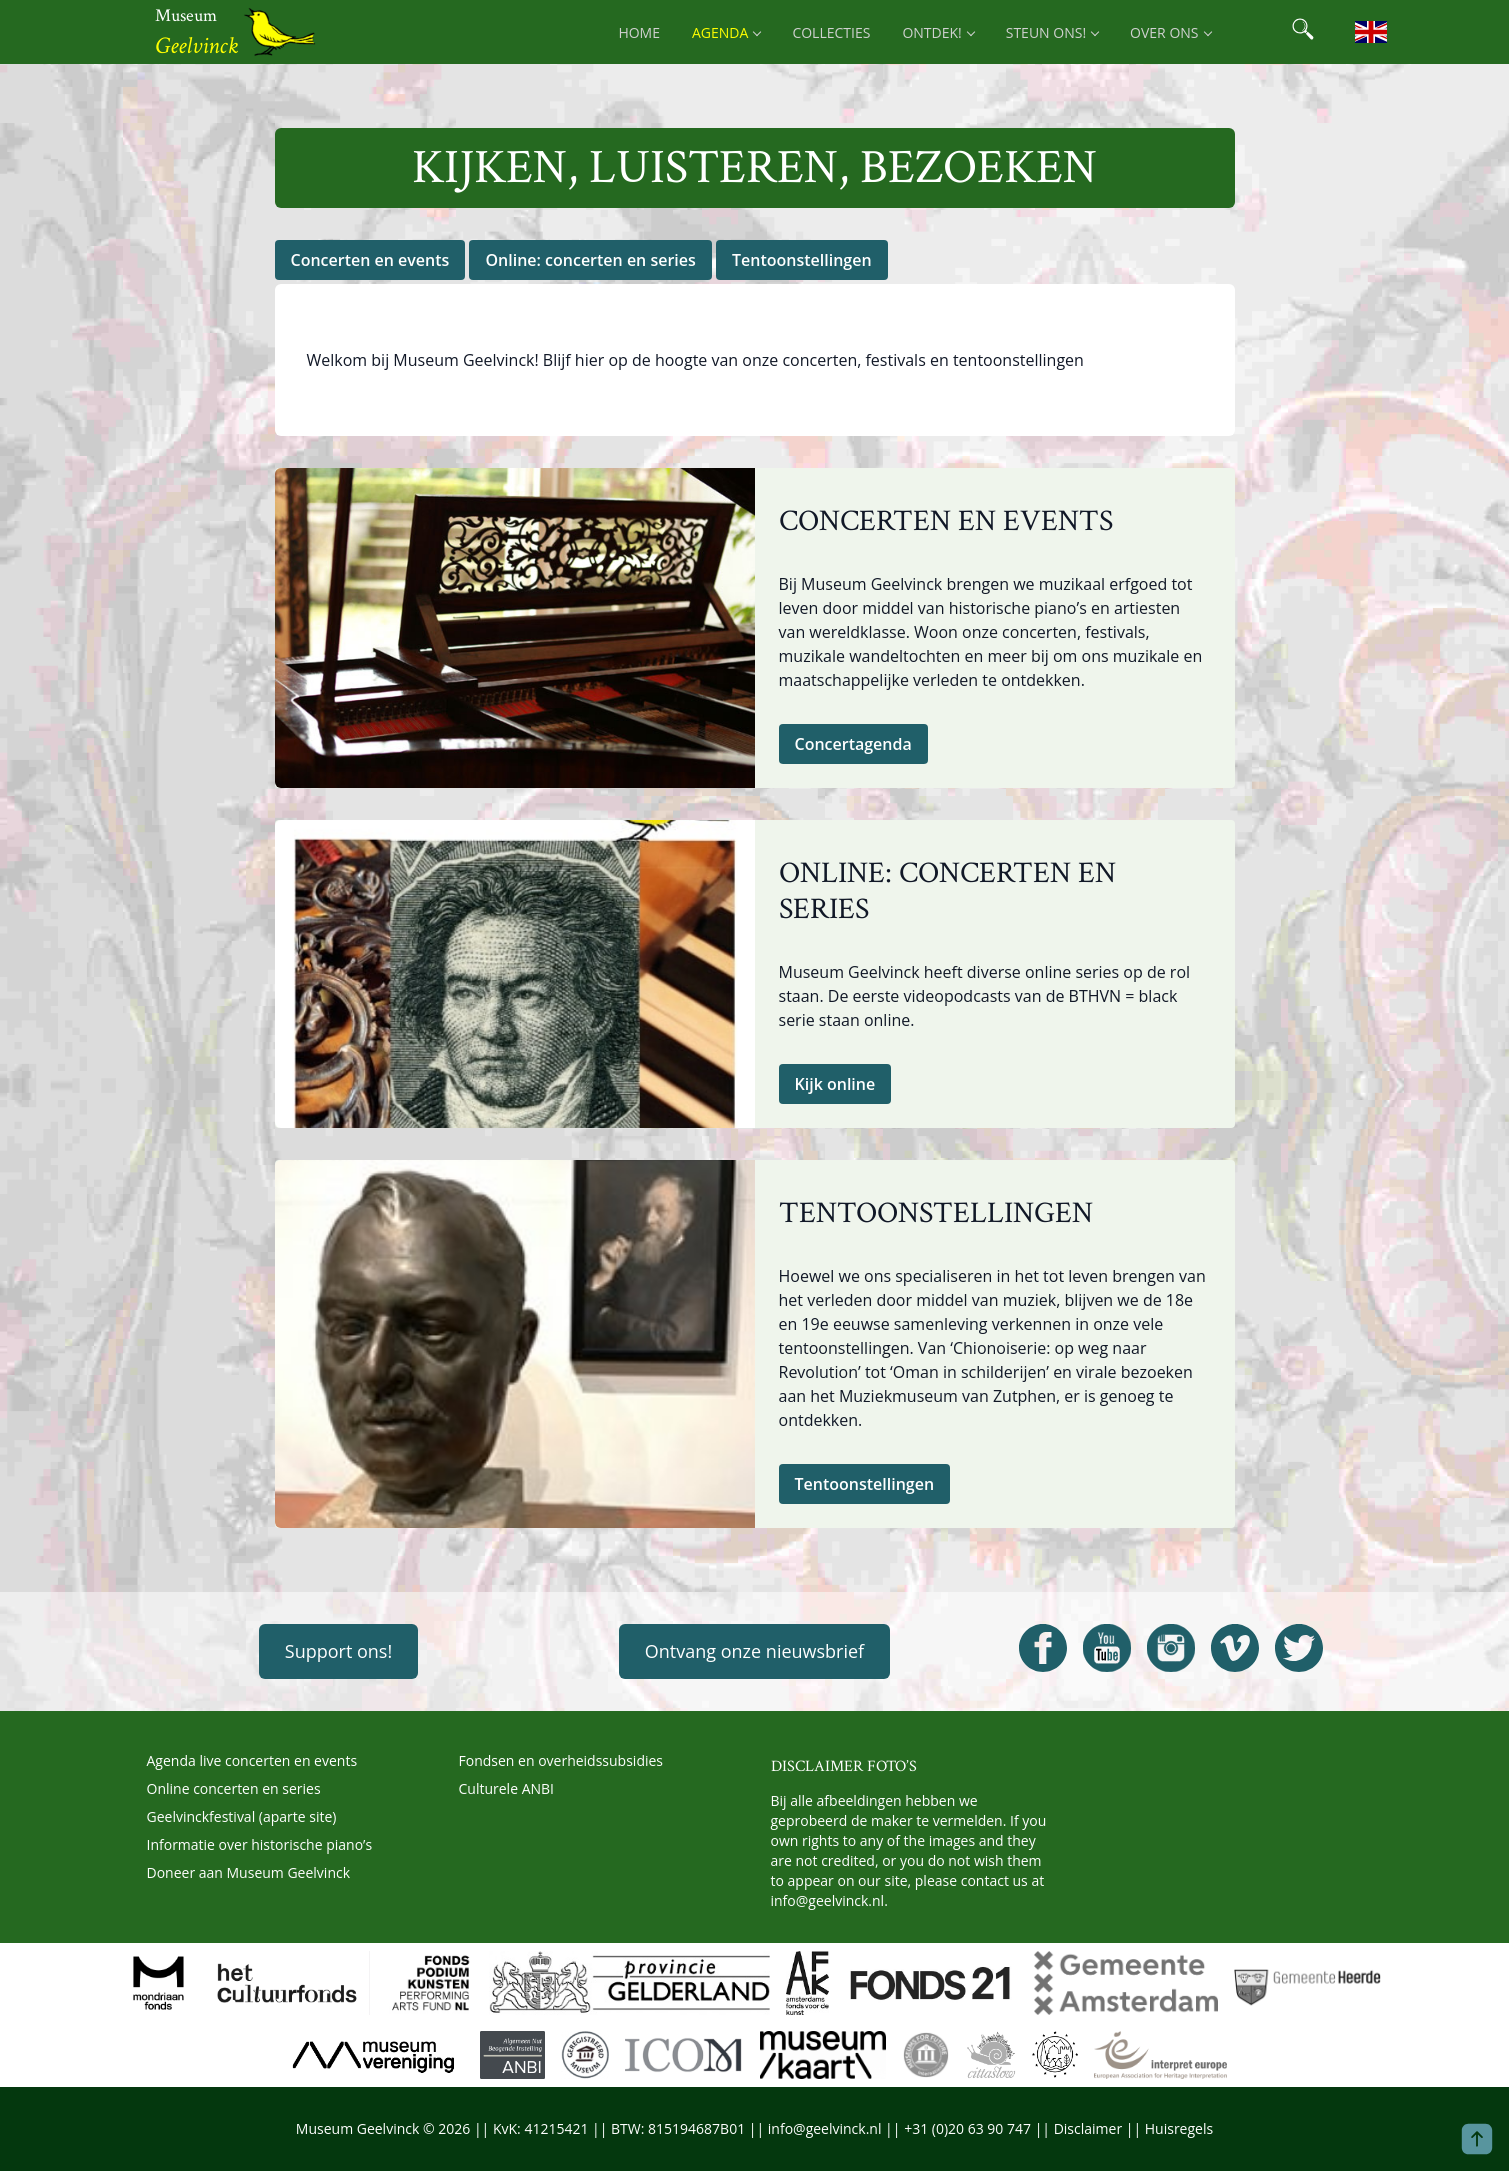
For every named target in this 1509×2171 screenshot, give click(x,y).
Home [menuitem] (639, 32)
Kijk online (835, 1084)
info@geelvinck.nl (828, 1900)
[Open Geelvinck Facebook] (1043, 1648)
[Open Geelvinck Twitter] (1299, 1648)
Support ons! (338, 1651)
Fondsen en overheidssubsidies (561, 1760)
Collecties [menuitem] (831, 32)
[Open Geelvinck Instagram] (1171, 1648)
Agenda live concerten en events (252, 1760)
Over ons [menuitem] (1170, 32)
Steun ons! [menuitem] (1052, 32)
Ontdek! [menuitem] (937, 32)
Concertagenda (853, 744)
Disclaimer (1088, 2128)
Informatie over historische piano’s (260, 1844)
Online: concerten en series (590, 260)
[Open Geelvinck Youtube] (1107, 1648)
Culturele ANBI (506, 1788)
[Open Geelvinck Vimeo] (1235, 1648)
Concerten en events (370, 260)
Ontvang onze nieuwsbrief (754, 1651)
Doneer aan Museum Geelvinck (249, 1872)
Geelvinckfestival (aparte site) (242, 1816)
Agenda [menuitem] (726, 32)
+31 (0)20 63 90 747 (967, 2128)
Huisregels (1179, 2128)
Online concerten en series (234, 1788)
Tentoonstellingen (802, 260)
